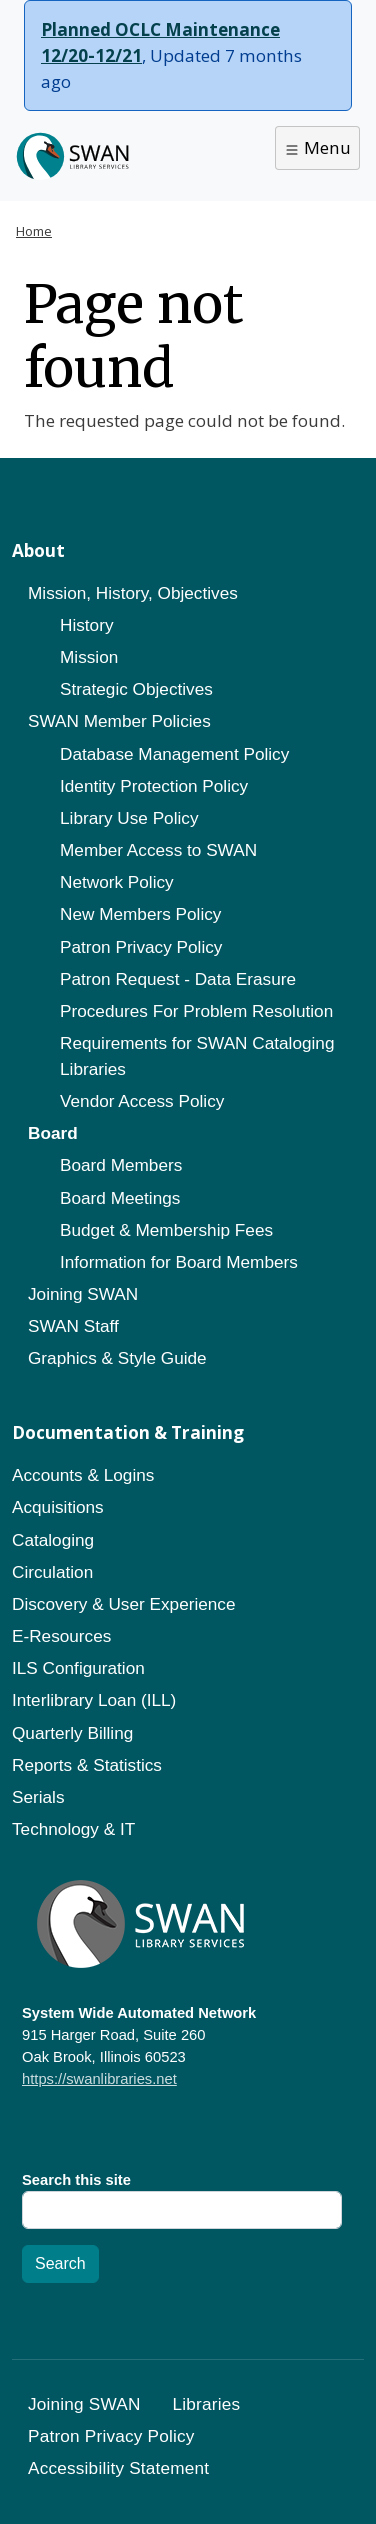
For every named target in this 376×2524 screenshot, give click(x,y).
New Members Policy (140, 914)
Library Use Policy (129, 818)
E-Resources (61, 1636)
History (86, 625)
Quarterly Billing (72, 1733)
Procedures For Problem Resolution (196, 1011)
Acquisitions (58, 1507)
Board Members (121, 1165)
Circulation (52, 1572)
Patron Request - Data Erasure (178, 979)
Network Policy (117, 882)
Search (60, 2263)
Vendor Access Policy (142, 1101)
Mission (89, 657)
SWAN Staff (73, 1326)
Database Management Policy (174, 754)
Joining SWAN (83, 1294)
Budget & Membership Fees (166, 1230)
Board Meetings (120, 1198)
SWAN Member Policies (119, 721)
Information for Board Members (179, 1262)
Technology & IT (73, 1829)
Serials (38, 1797)
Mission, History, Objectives (133, 593)
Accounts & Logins (83, 1475)
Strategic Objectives (136, 689)
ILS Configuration (78, 1668)
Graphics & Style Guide (117, 1358)
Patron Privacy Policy (141, 947)
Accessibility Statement (118, 2468)
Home (34, 231)
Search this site (76, 2180)
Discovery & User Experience (124, 1604)
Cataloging (53, 1540)
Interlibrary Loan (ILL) (94, 1700)
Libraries (207, 2404)
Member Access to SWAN (158, 850)
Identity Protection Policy (154, 786)
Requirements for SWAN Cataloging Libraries (197, 1056)
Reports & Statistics (87, 1765)
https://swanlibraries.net (99, 2079)
